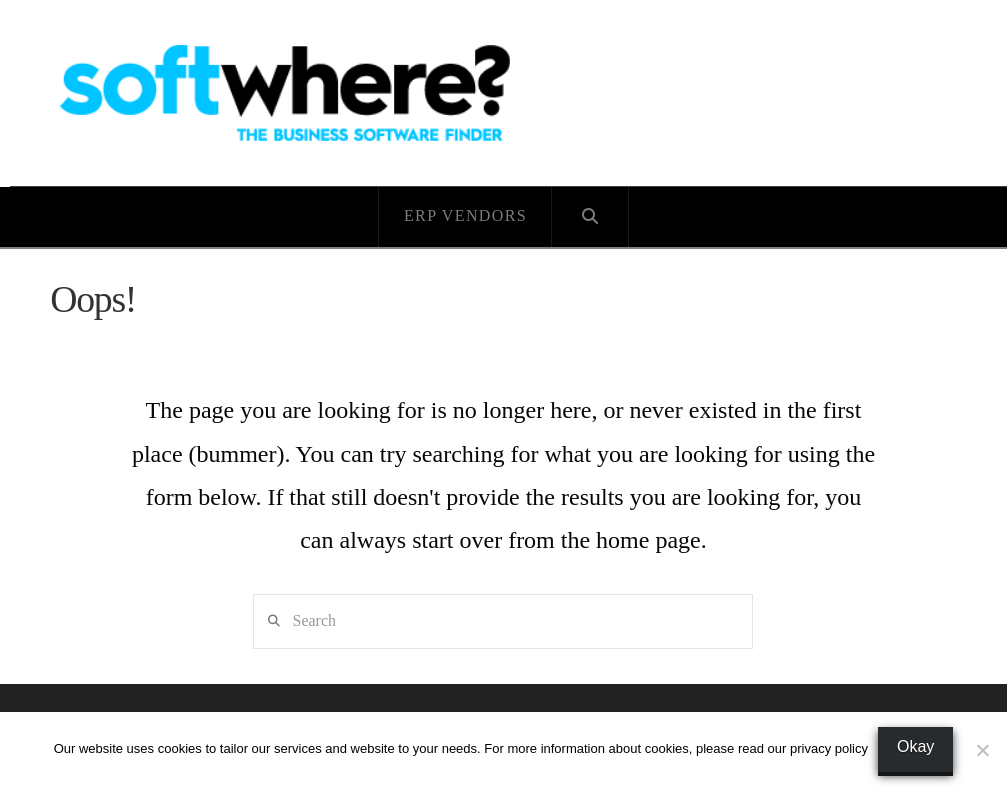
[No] (982, 750)
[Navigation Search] (590, 217)
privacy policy (829, 748)
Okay (915, 746)
